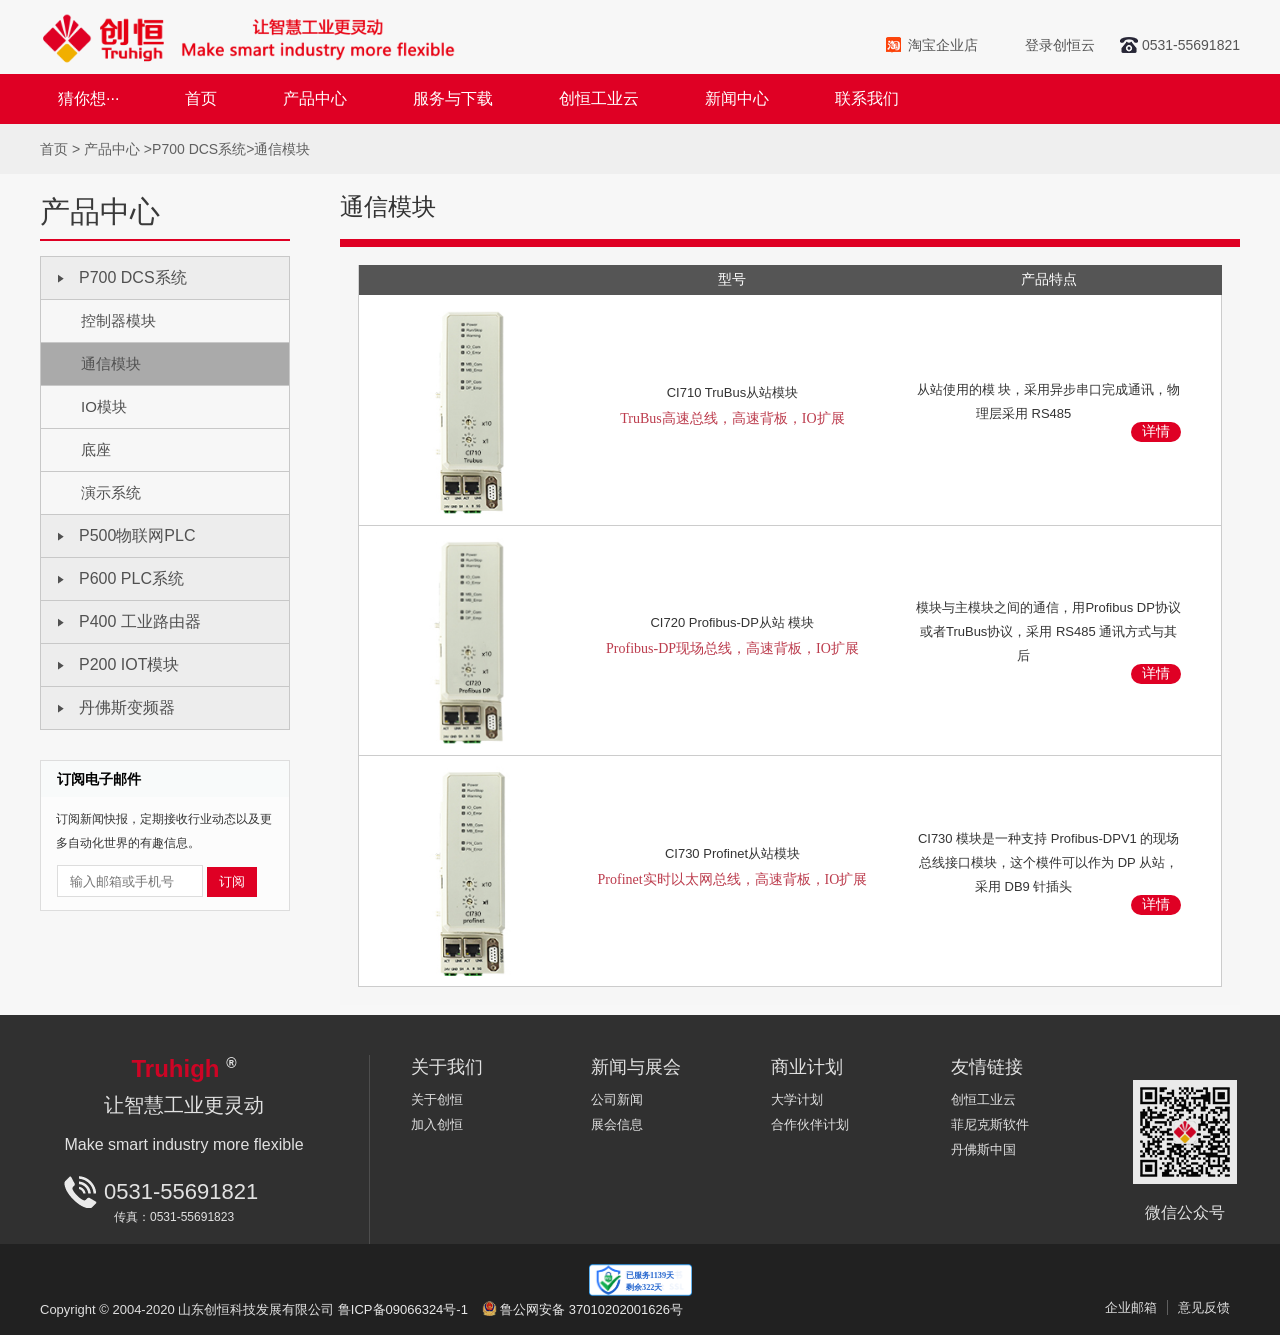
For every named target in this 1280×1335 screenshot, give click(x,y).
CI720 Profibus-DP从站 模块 (733, 640)
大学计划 (797, 1099)
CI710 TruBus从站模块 (733, 410)
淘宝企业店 (943, 45)
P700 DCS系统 (199, 149)
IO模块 (104, 406)
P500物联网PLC (137, 535)
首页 (201, 98)
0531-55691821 (1191, 45)
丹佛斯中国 (983, 1149)
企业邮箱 (1131, 1307)
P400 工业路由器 (140, 621)
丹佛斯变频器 (127, 707)
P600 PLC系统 (131, 578)
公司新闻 (617, 1099)
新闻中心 (737, 98)
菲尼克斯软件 (990, 1124)
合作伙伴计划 (810, 1124)
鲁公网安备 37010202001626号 (591, 1309)
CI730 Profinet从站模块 (733, 871)
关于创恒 (437, 1099)
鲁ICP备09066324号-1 (403, 1309)
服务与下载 (453, 98)
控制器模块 (118, 320)
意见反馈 (1204, 1307)
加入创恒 (437, 1124)
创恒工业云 (599, 98)
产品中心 (315, 98)
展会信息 (617, 1124)
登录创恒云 (1060, 45)
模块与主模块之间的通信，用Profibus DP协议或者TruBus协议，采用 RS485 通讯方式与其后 (1048, 631)
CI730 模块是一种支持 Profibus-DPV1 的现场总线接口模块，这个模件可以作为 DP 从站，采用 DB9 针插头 (1049, 862)
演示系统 (111, 492)
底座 (96, 449)
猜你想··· (88, 98)
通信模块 (282, 149)
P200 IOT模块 (129, 664)
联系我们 (867, 98)
